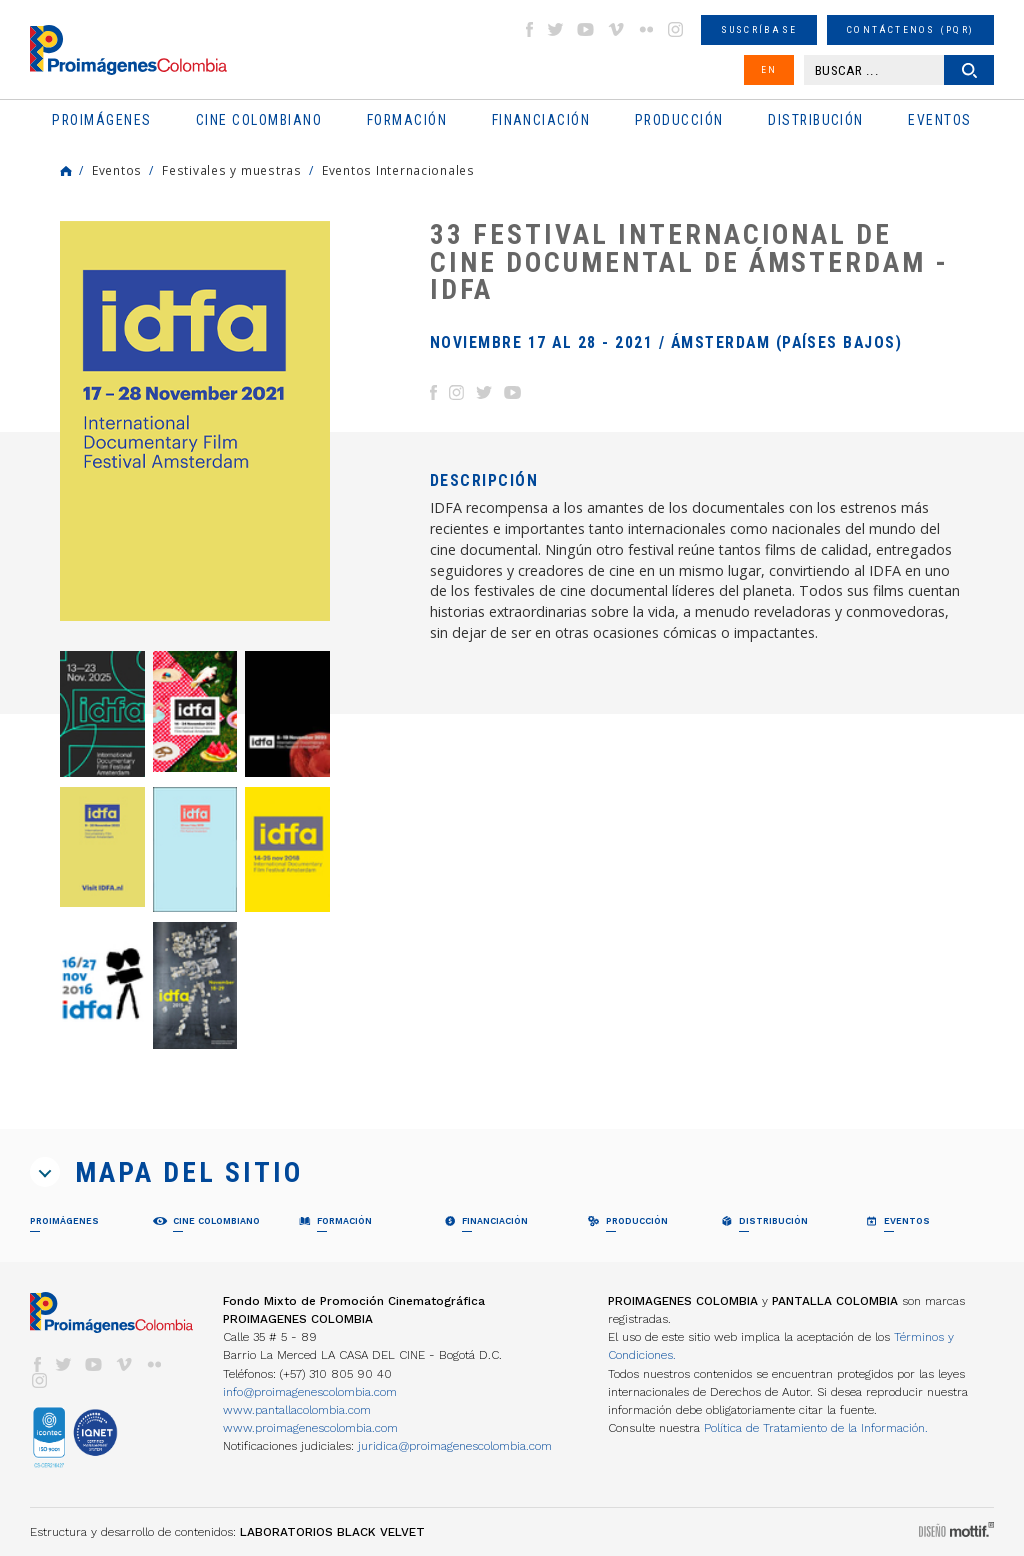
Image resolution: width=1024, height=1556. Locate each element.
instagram (676, 29)
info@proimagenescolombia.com (310, 1392)
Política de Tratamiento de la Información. (816, 1428)
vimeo (616, 29)
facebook (529, 29)
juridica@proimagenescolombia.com (455, 1446)
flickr (646, 29)
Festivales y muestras (232, 170)
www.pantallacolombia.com (297, 1410)
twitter (556, 29)
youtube (586, 29)
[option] (195, 421)
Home (66, 171)
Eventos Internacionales (398, 170)
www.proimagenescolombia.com (310, 1428)
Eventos (117, 170)
